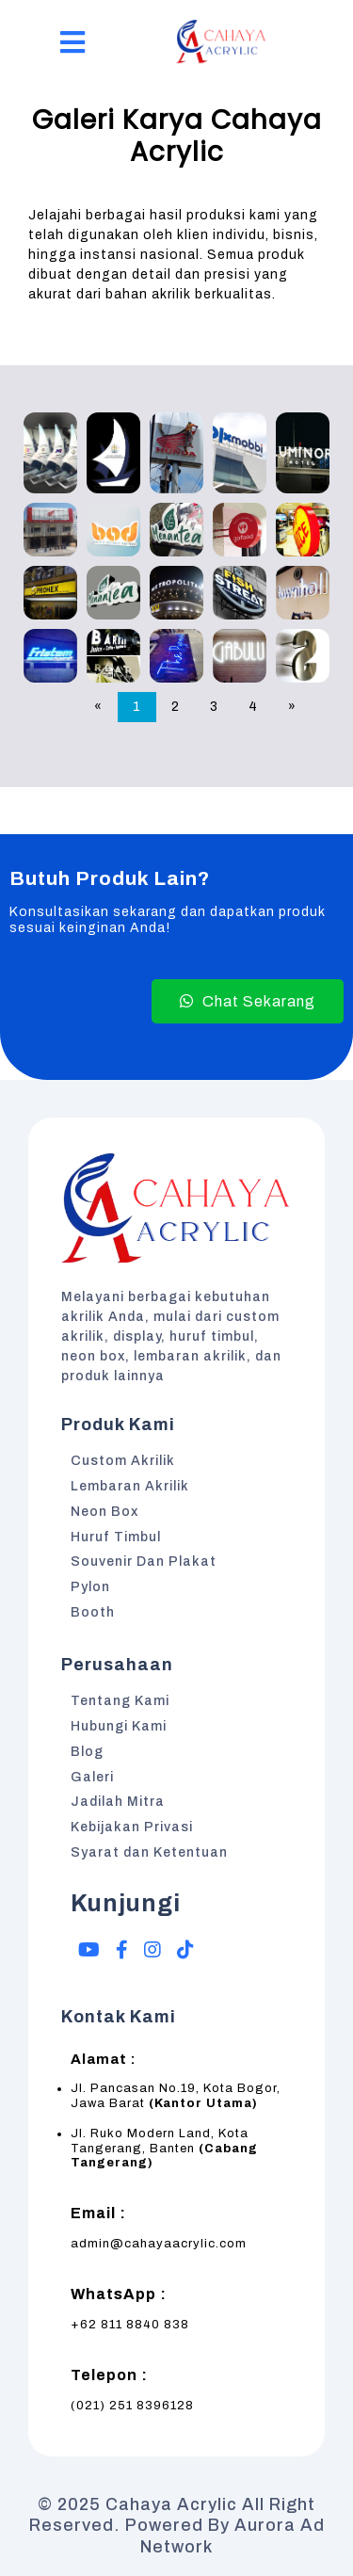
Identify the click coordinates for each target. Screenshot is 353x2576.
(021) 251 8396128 (132, 2405)
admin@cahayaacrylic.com (159, 2243)
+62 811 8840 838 (130, 2324)
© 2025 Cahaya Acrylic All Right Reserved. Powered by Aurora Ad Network (177, 2525)
